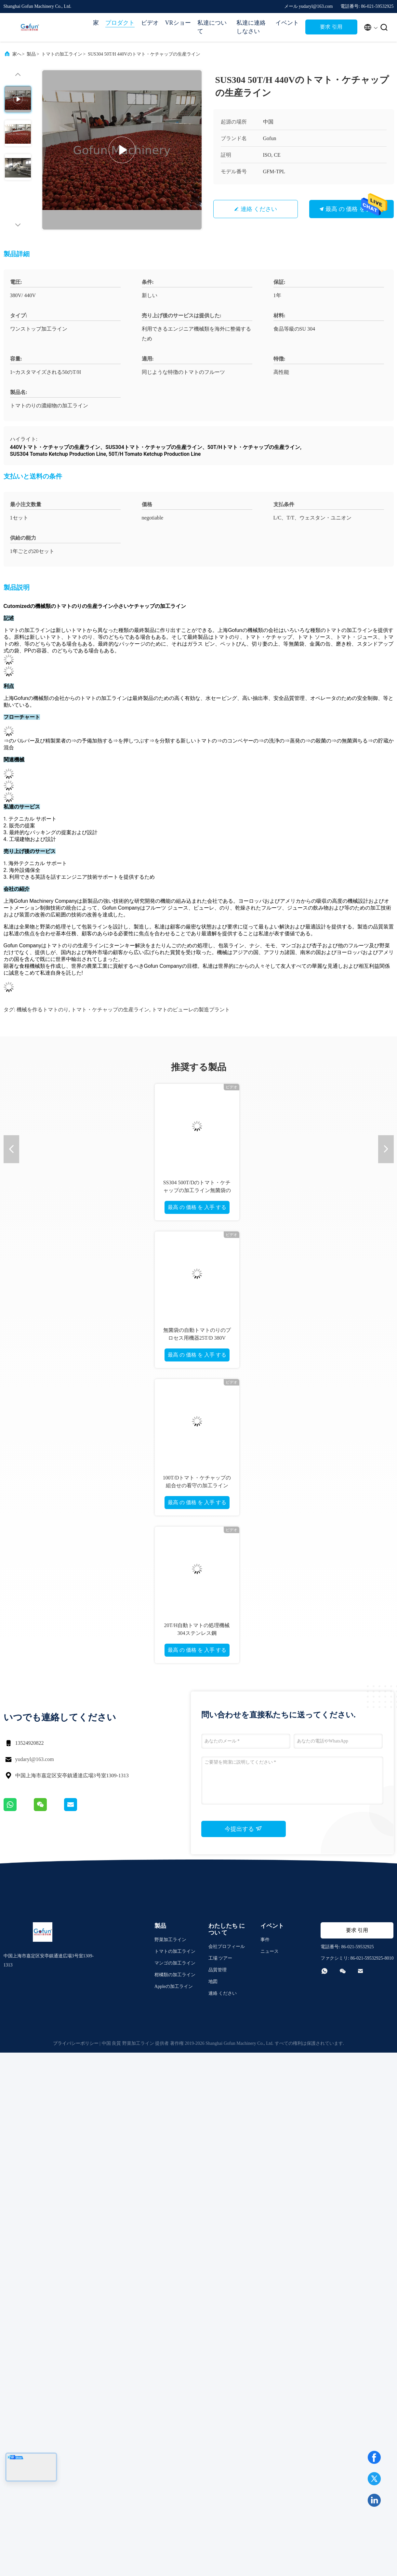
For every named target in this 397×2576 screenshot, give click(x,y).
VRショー (178, 23)
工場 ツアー (220, 1958)
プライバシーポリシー (76, 2043)
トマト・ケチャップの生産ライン (110, 1009)
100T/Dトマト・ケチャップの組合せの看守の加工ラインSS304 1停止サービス (197, 1485)
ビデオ (150, 23)
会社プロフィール (226, 1946)
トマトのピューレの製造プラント (191, 1009)
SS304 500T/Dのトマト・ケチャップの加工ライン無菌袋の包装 (197, 1190)
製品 (31, 54)
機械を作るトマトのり (43, 1009)
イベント (287, 23)
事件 (265, 1939)
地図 (213, 1981)
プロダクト (120, 23)
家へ (16, 54)
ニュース (269, 1951)
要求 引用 (331, 27)
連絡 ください (259, 209)
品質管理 (217, 1969)
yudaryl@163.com (34, 1759)
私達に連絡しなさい (251, 27)
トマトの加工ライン (61, 54)
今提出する (243, 1828)
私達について (212, 27)
